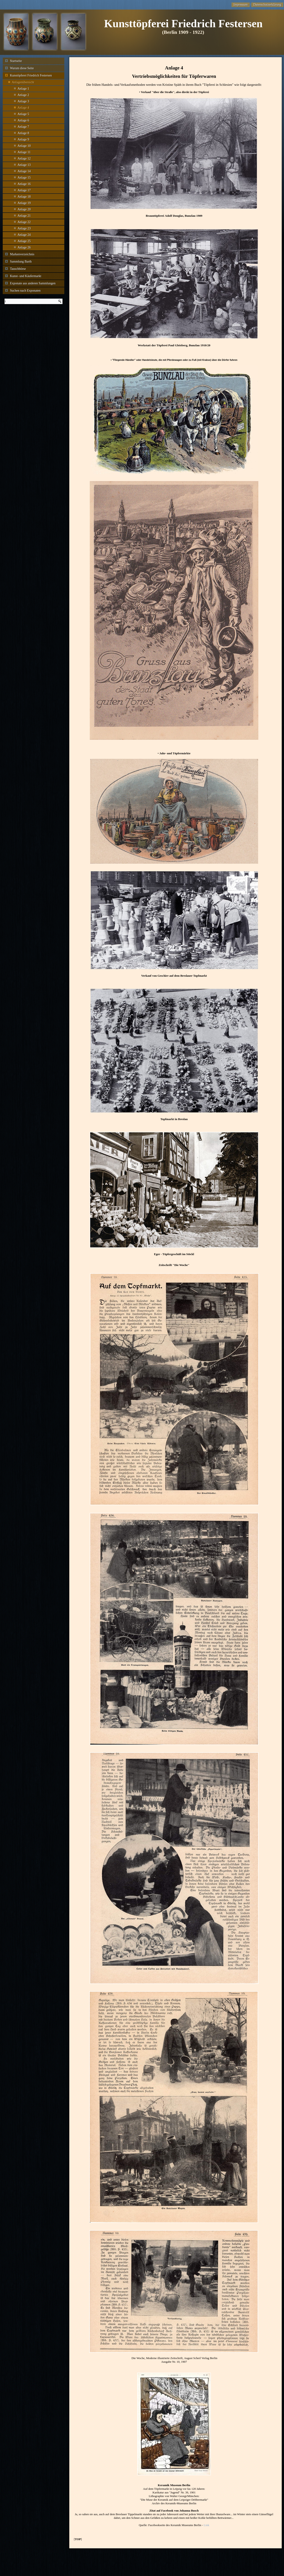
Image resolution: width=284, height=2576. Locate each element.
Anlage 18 (24, 196)
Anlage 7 (23, 126)
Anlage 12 (24, 158)
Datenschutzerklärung (267, 4)
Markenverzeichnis (22, 254)
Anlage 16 (24, 184)
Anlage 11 (23, 152)
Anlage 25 (24, 241)
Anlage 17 (24, 190)
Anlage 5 (23, 114)
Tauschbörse (18, 268)
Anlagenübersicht (23, 82)
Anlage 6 (23, 120)
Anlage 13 (24, 165)
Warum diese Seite (22, 68)
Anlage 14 (24, 171)
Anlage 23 (24, 228)
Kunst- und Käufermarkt (25, 276)
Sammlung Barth (21, 261)
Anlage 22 (24, 222)
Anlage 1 (23, 88)
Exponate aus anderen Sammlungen (32, 283)
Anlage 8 (23, 133)
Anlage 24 (24, 234)
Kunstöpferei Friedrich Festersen (31, 75)
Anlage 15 (24, 177)
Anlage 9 (23, 139)
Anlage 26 (24, 247)
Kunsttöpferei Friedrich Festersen (183, 23)
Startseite (16, 61)
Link (206, 2525)
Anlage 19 (24, 203)
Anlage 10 (24, 145)
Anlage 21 (24, 215)
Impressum (241, 4)
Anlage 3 (23, 101)
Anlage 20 (24, 209)
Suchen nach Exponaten (25, 290)
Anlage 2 (23, 95)
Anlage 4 (23, 107)
